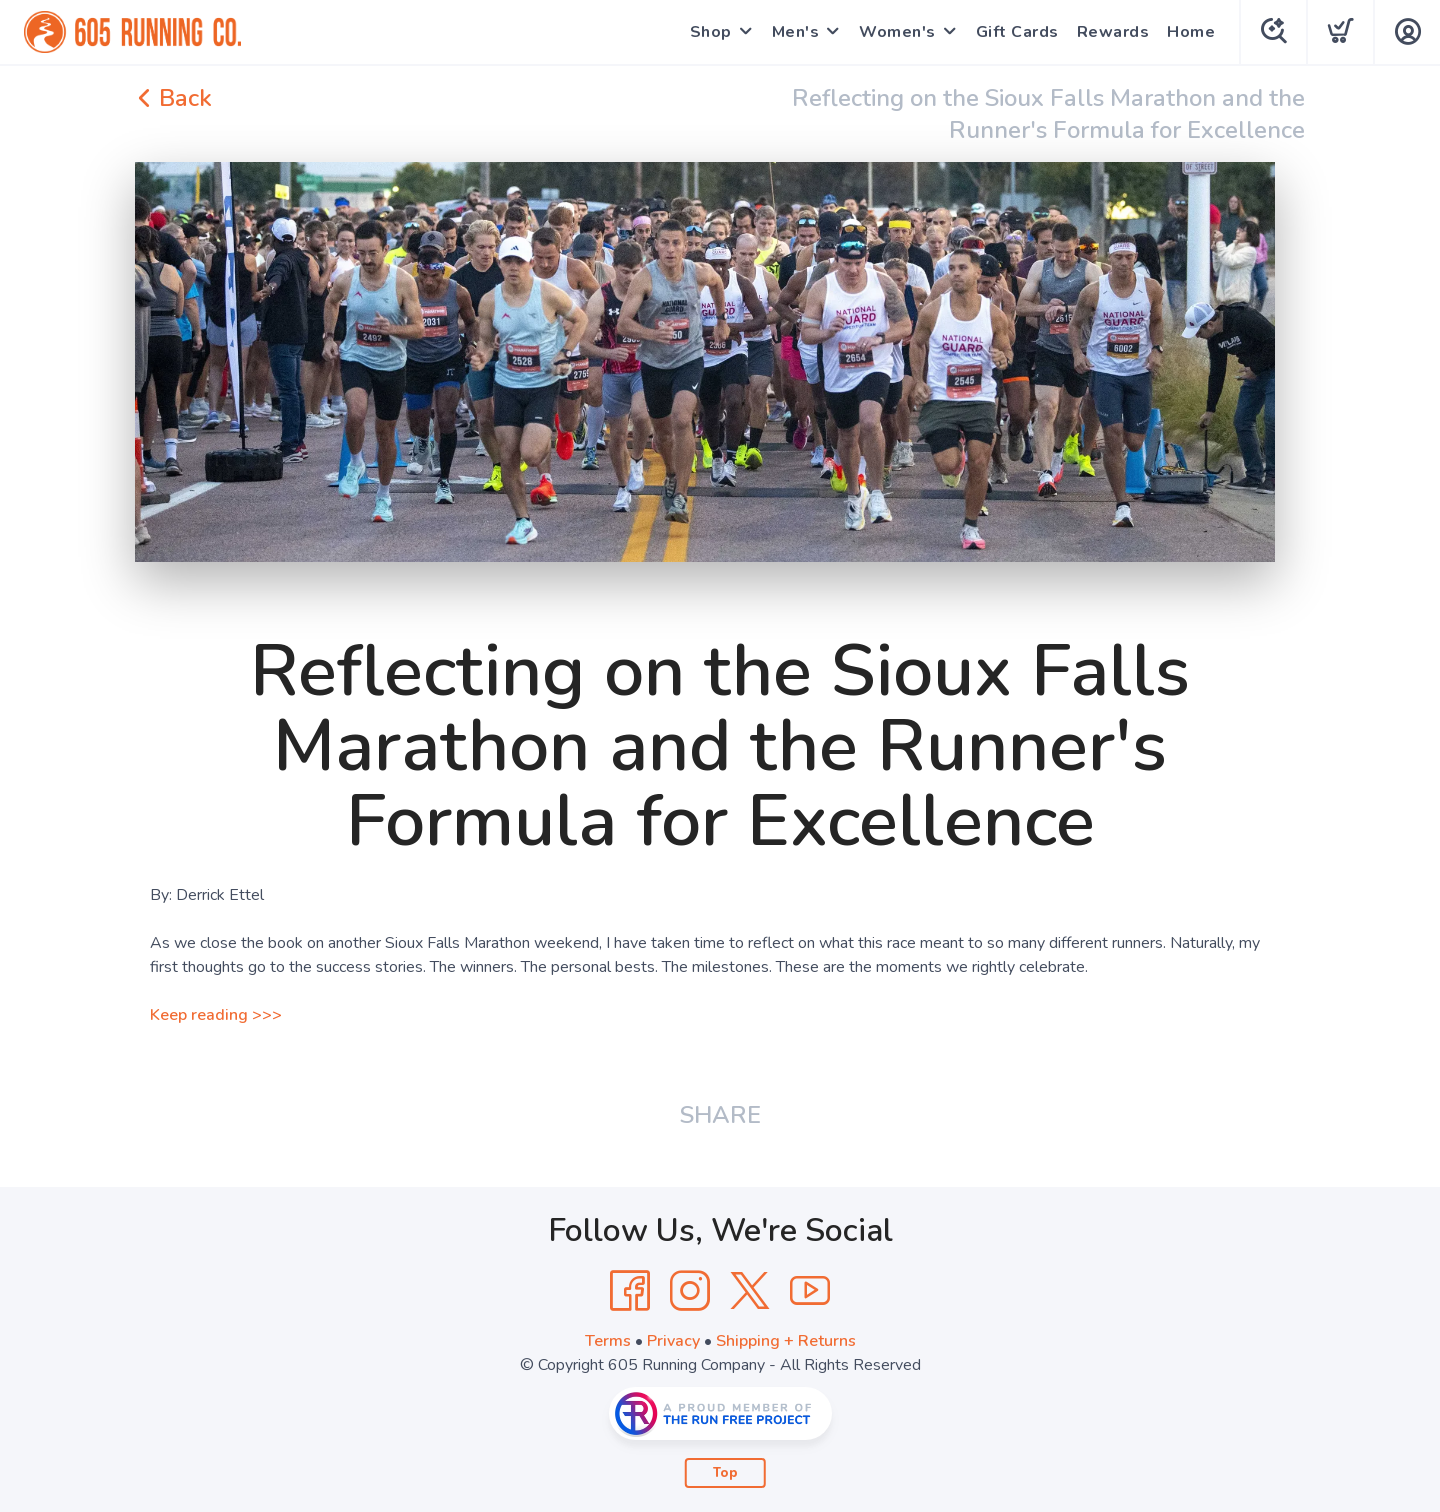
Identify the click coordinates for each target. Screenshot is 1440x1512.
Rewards (1113, 32)
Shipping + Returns (786, 1341)
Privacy (673, 1341)
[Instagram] (690, 1291)
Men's (796, 32)
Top (725, 1473)
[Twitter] (750, 1291)
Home (1191, 32)
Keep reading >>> (216, 1015)
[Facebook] (630, 1291)
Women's (897, 32)
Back (173, 98)
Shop (711, 32)
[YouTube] (810, 1291)
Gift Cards (1017, 32)
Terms (608, 1341)
